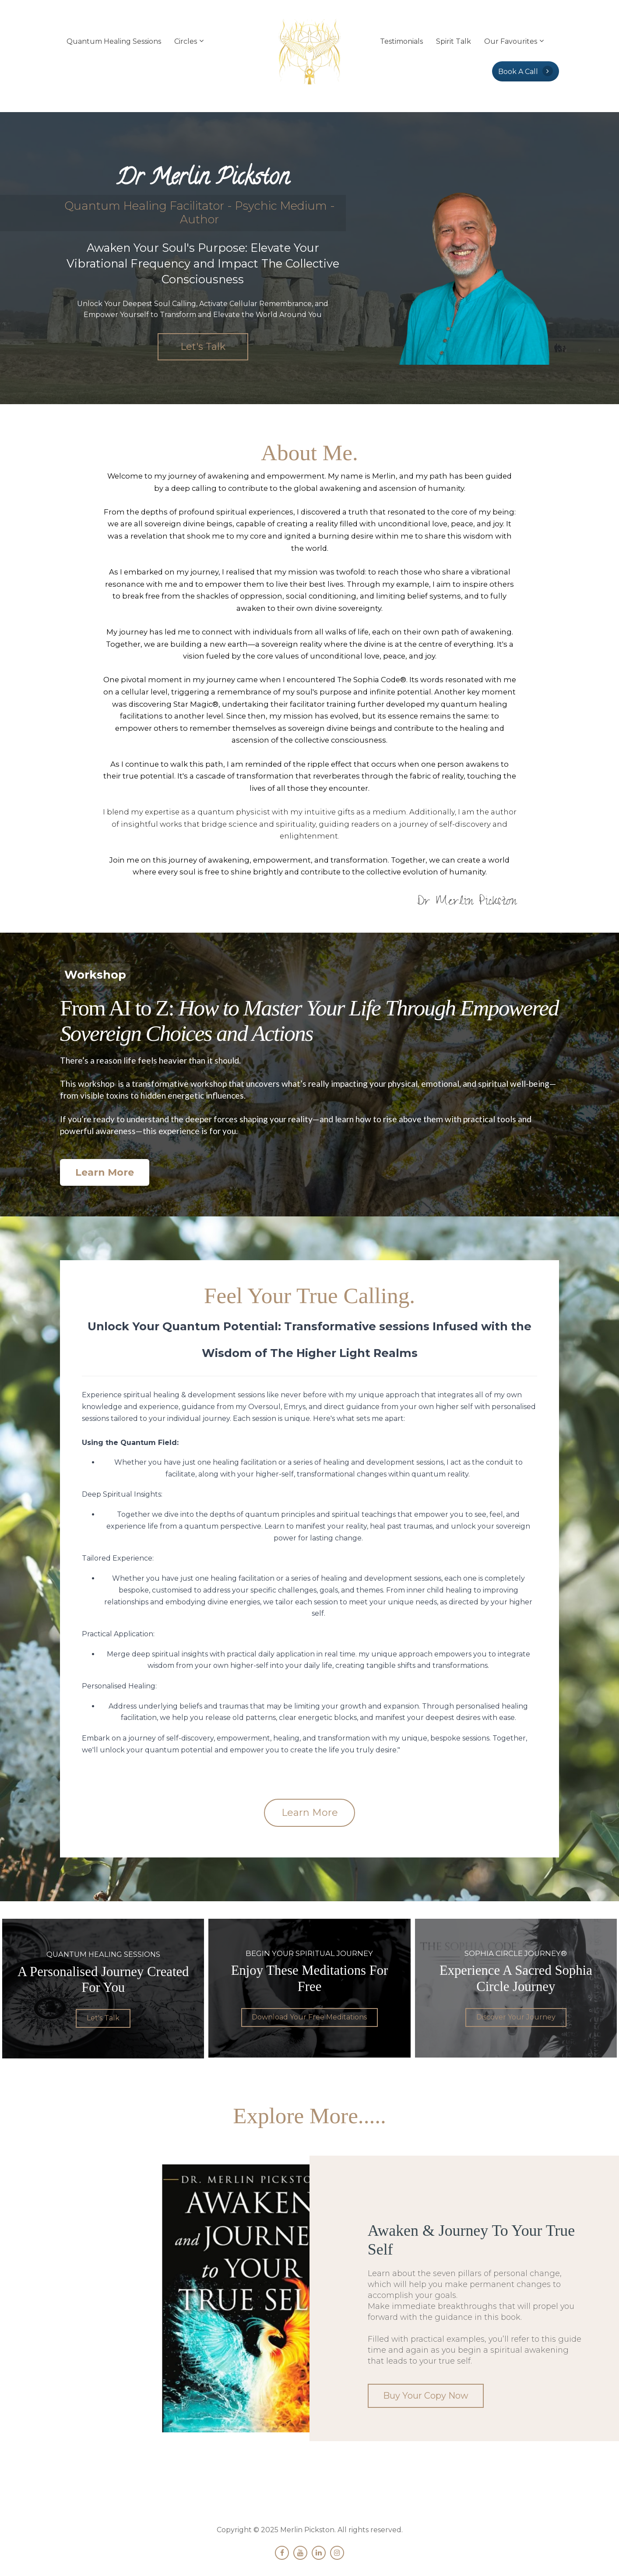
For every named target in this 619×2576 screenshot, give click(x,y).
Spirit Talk (453, 41)
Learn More (104, 1172)
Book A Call (525, 71)
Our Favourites (510, 41)
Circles (185, 41)
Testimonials (401, 41)
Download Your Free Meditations (309, 2016)
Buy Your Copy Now (421, 2394)
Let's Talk (202, 346)
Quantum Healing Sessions (114, 41)
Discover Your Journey (516, 2016)
